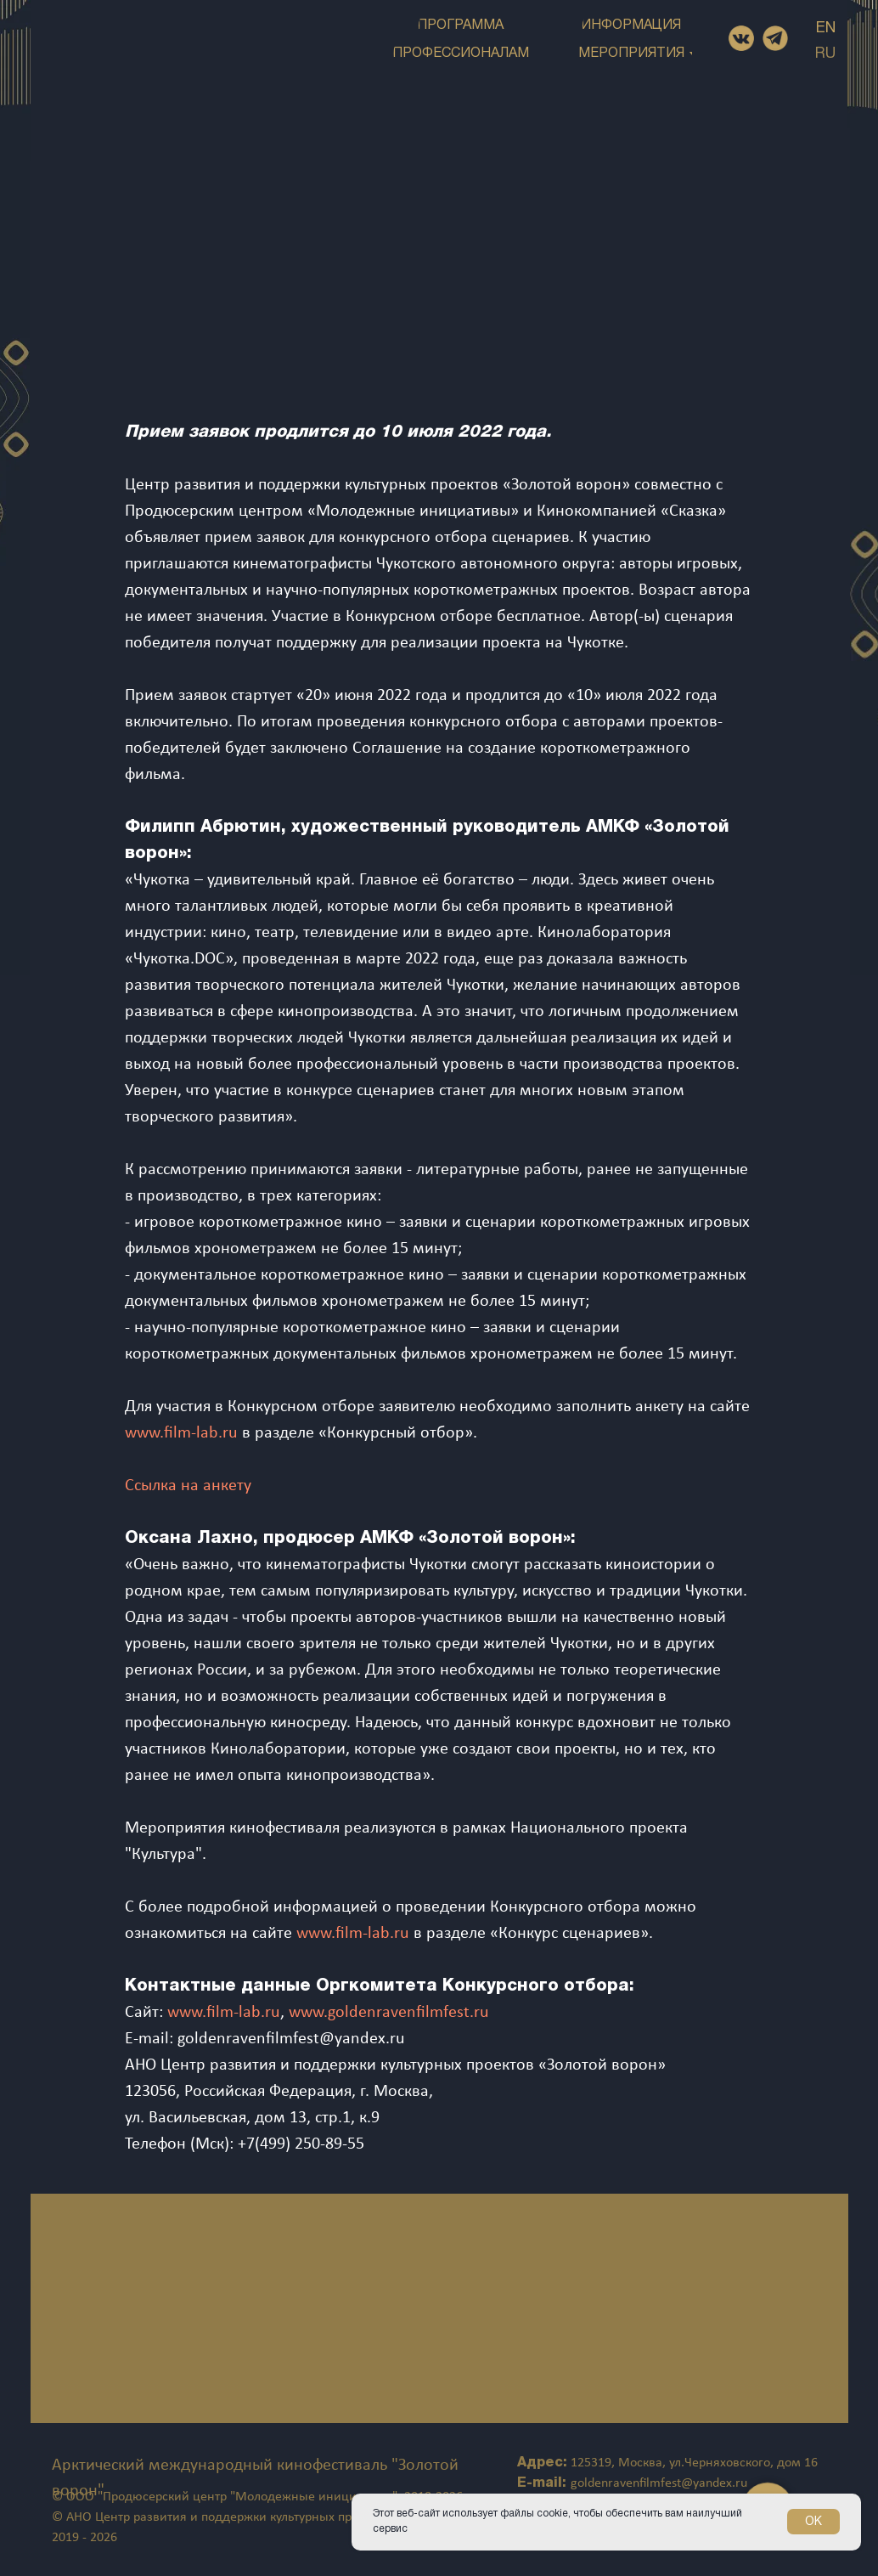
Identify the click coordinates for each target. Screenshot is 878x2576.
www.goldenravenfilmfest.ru (389, 2012)
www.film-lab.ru (181, 1433)
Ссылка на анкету (188, 1485)
